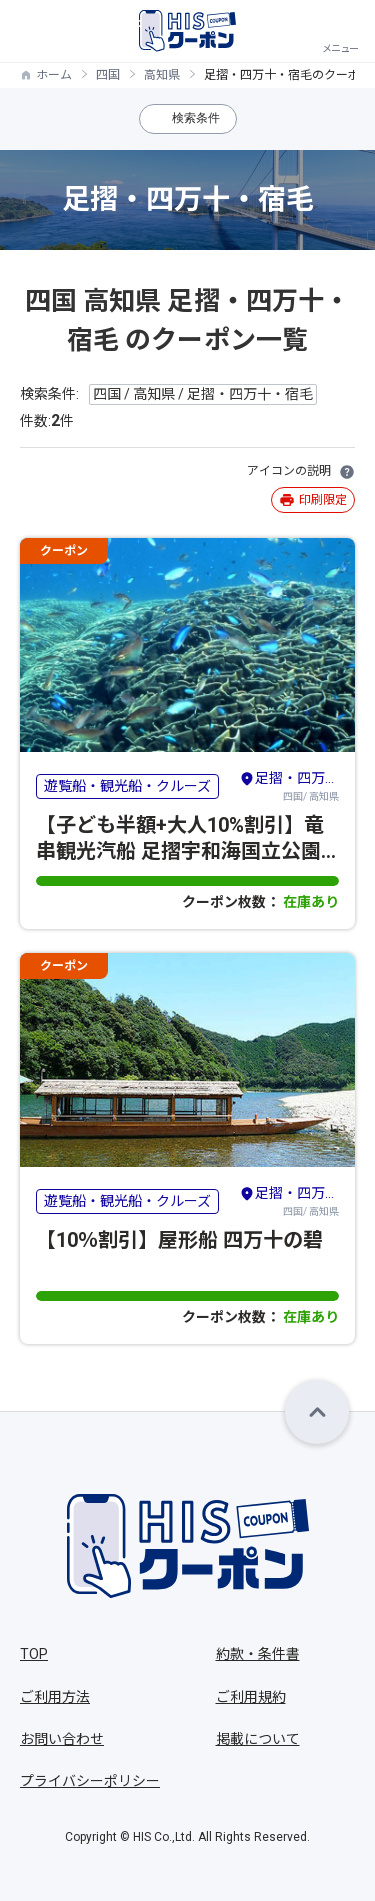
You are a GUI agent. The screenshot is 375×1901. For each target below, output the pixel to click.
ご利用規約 (251, 1697)
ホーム (54, 75)
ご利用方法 (55, 1697)
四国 (108, 75)
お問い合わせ (62, 1739)
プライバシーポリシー (90, 1781)
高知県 (162, 75)
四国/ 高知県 (289, 785)
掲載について (258, 1739)
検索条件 (196, 118)
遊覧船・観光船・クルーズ (127, 786)
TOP (34, 1654)
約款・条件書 (258, 1654)
